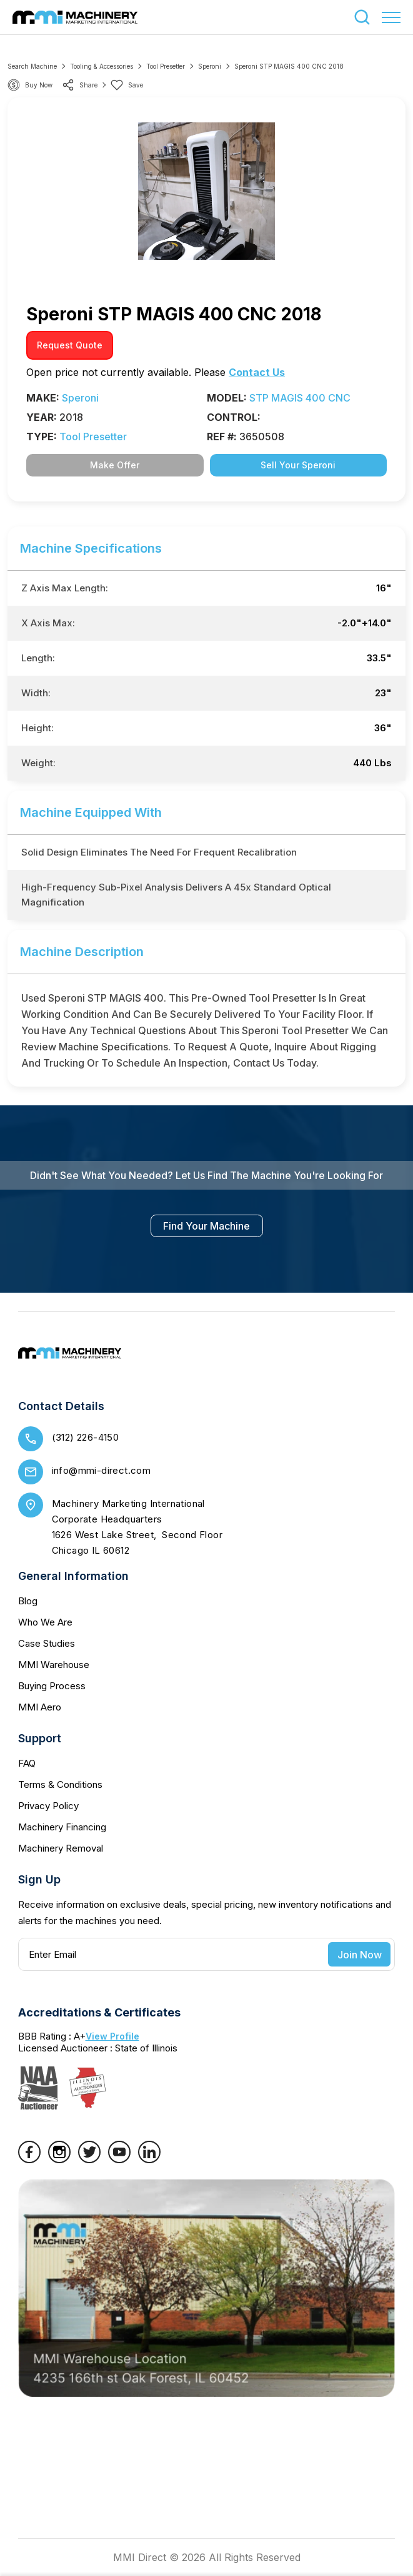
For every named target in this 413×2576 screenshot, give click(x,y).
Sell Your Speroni (298, 465)
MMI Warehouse (53, 1664)
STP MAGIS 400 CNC (300, 398)
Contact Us (257, 372)
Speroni (209, 66)
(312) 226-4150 (85, 1437)
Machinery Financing (62, 1827)
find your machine (206, 1226)
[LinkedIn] (149, 2159)
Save (127, 85)
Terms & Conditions (60, 1784)
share (79, 85)
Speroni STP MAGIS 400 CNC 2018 (289, 66)
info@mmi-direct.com (101, 1470)
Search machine (32, 66)
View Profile (112, 2036)
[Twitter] (89, 2159)
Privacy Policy (48, 1806)
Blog (27, 1601)
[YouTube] (119, 2159)
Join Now (359, 1954)
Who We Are (45, 1622)
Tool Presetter (165, 66)
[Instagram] (59, 2159)
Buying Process (52, 1686)
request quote (69, 345)
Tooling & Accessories (101, 66)
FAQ (27, 1763)
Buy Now (38, 85)
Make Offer (114, 465)
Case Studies (46, 1643)
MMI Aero (39, 1707)
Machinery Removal (60, 1848)
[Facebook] (29, 2159)
